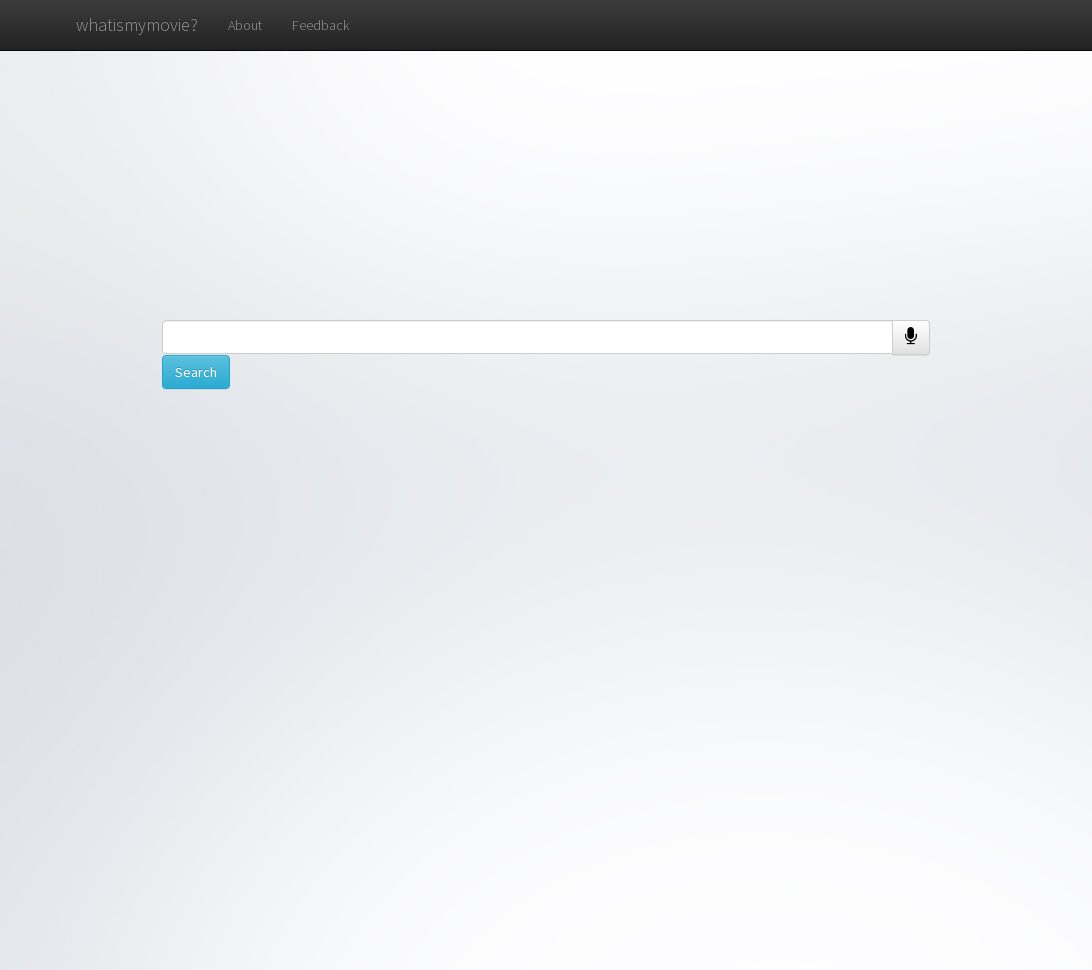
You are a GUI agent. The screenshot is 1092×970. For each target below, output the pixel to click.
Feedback (320, 25)
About (245, 25)
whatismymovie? (137, 24)
